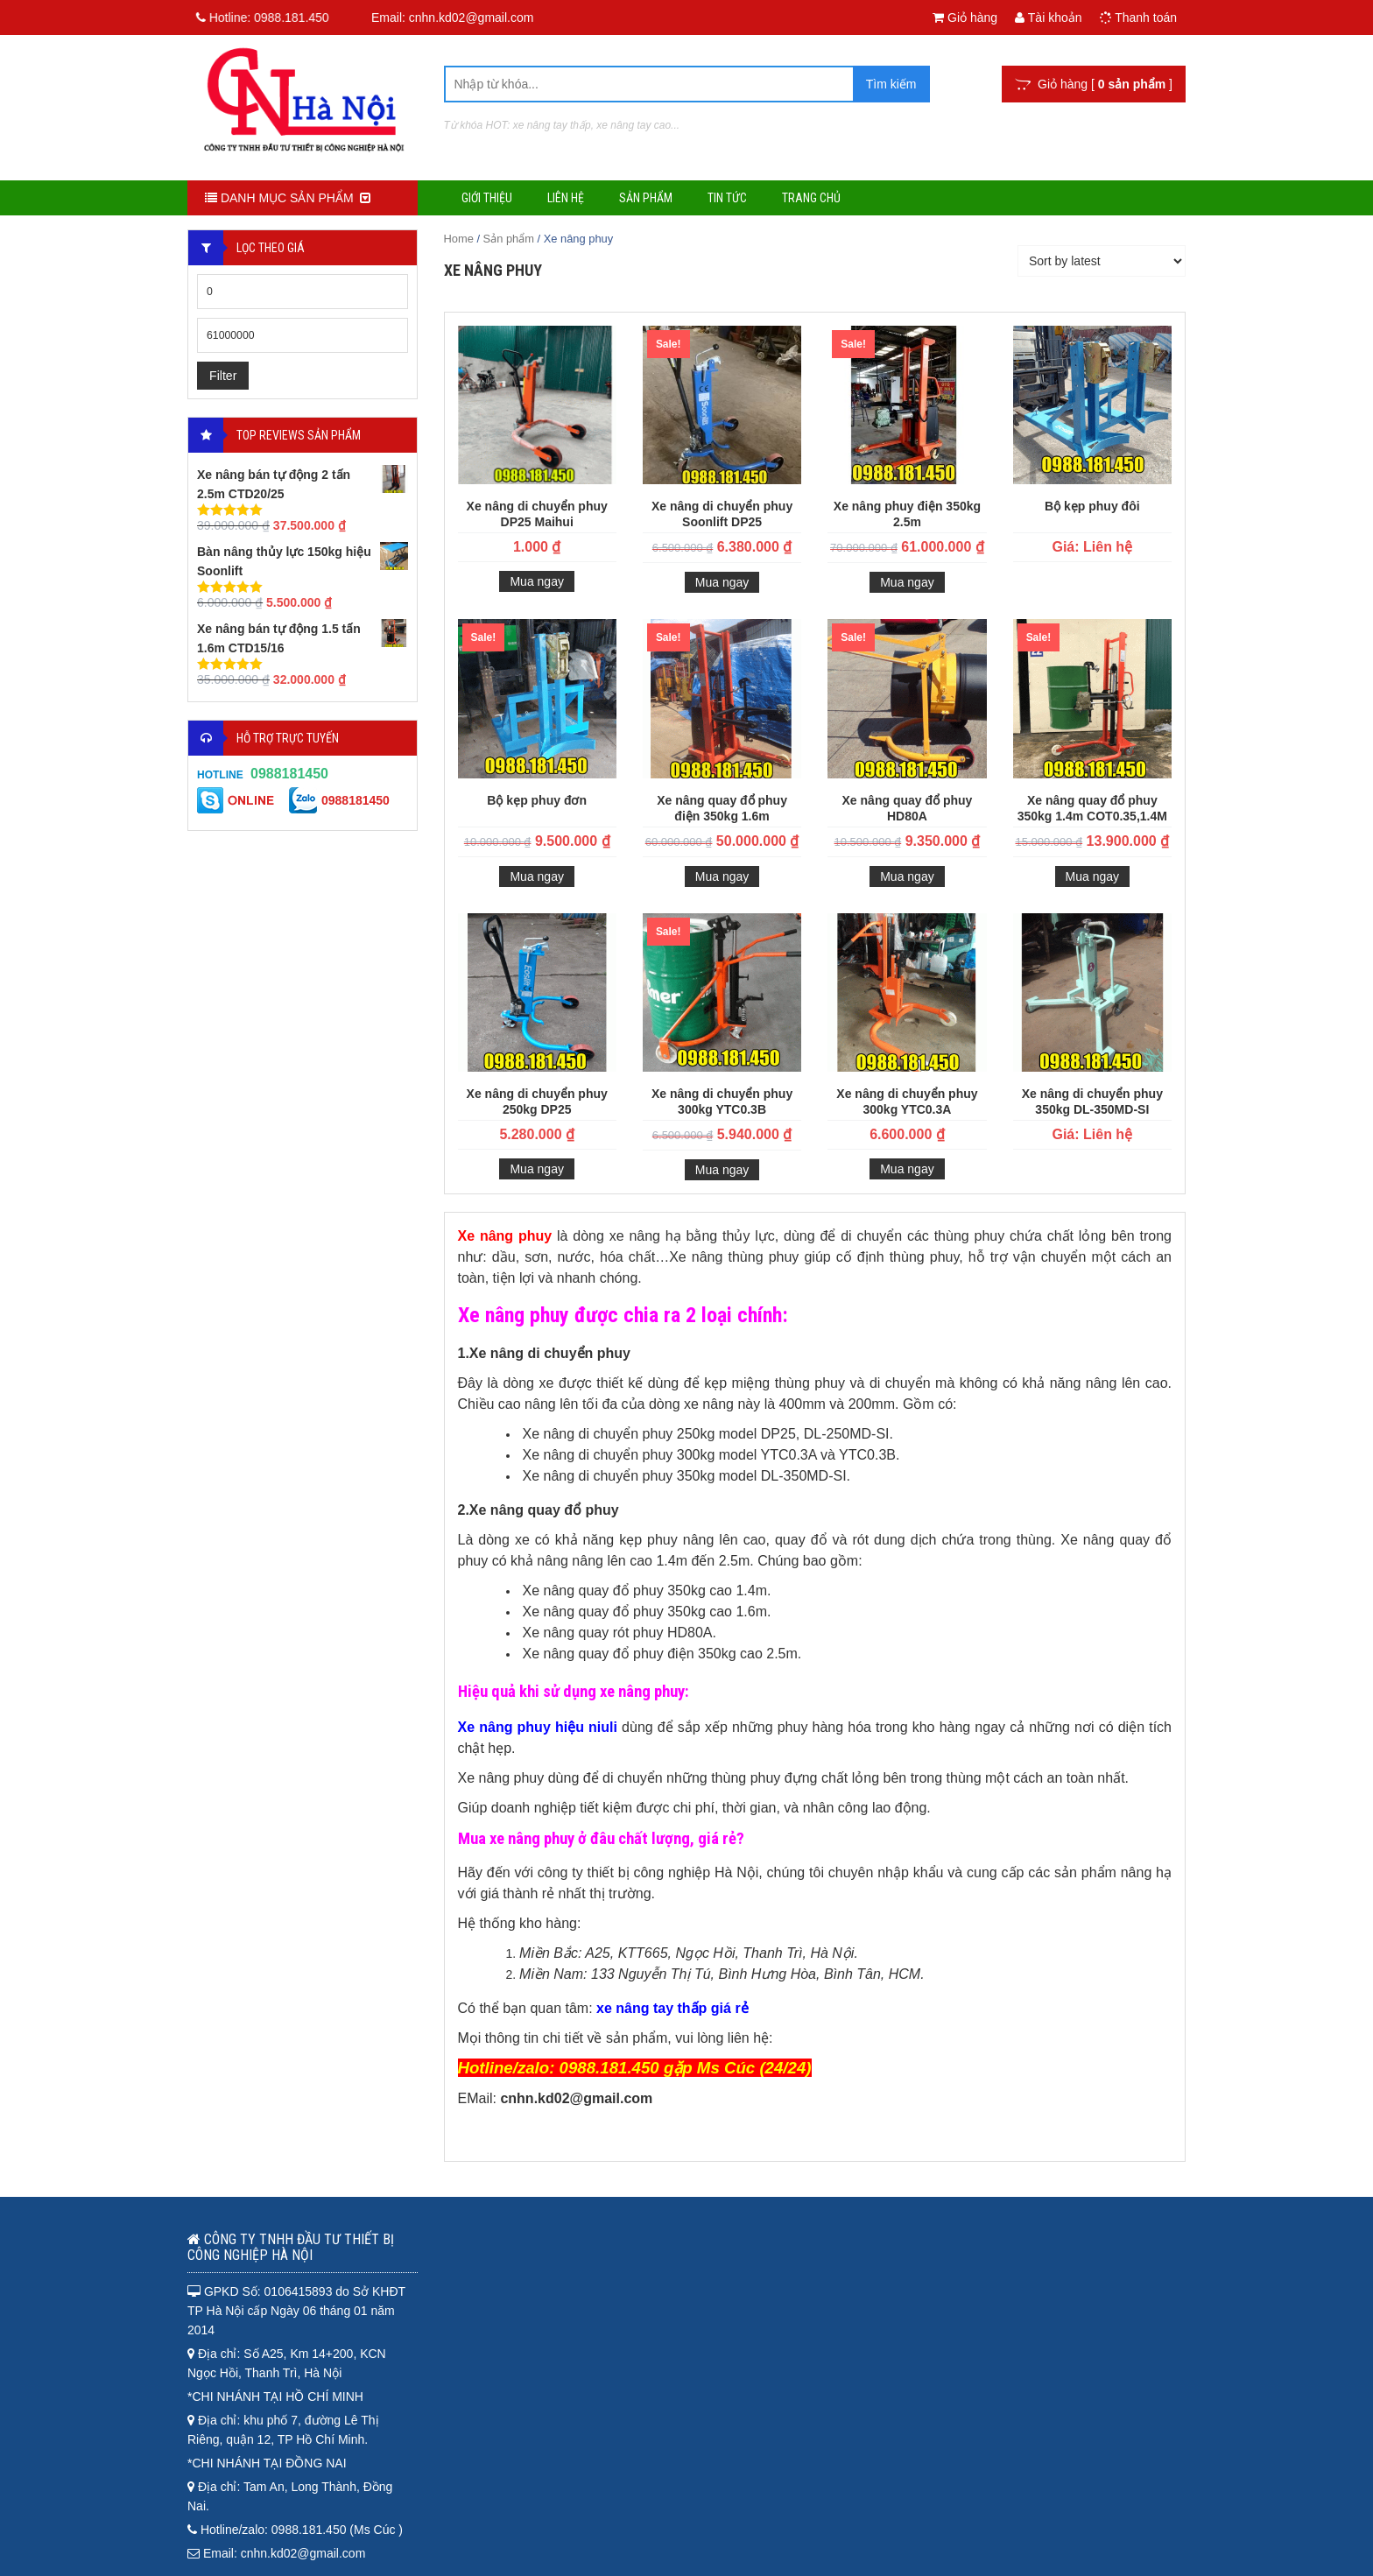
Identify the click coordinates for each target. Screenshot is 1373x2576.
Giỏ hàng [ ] (1093, 84)
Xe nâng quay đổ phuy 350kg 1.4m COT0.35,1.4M (1092, 808)
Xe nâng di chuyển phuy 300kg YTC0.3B (721, 1101)
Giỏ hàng (965, 18)
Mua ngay (536, 581)
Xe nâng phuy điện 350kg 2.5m (907, 514)
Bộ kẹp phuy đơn (537, 800)
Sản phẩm (645, 198)
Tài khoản (1048, 18)
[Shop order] (1101, 261)
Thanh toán (1138, 18)
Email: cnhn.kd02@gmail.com (452, 18)
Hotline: (254, 18)
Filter (222, 376)
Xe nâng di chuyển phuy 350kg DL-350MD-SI (1092, 1101)
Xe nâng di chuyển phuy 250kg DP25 (537, 1101)
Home (459, 238)
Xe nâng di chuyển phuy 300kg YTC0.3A (906, 1101)
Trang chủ (811, 198)
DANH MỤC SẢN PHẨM (287, 198)
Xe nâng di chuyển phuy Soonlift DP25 (721, 514)
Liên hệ (565, 198)
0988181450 (289, 773)
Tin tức (727, 198)
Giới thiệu (486, 198)
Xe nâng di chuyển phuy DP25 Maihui (537, 514)
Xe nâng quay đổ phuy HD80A (907, 808)
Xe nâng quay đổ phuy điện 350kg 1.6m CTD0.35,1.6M (722, 810)
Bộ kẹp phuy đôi (1092, 506)
